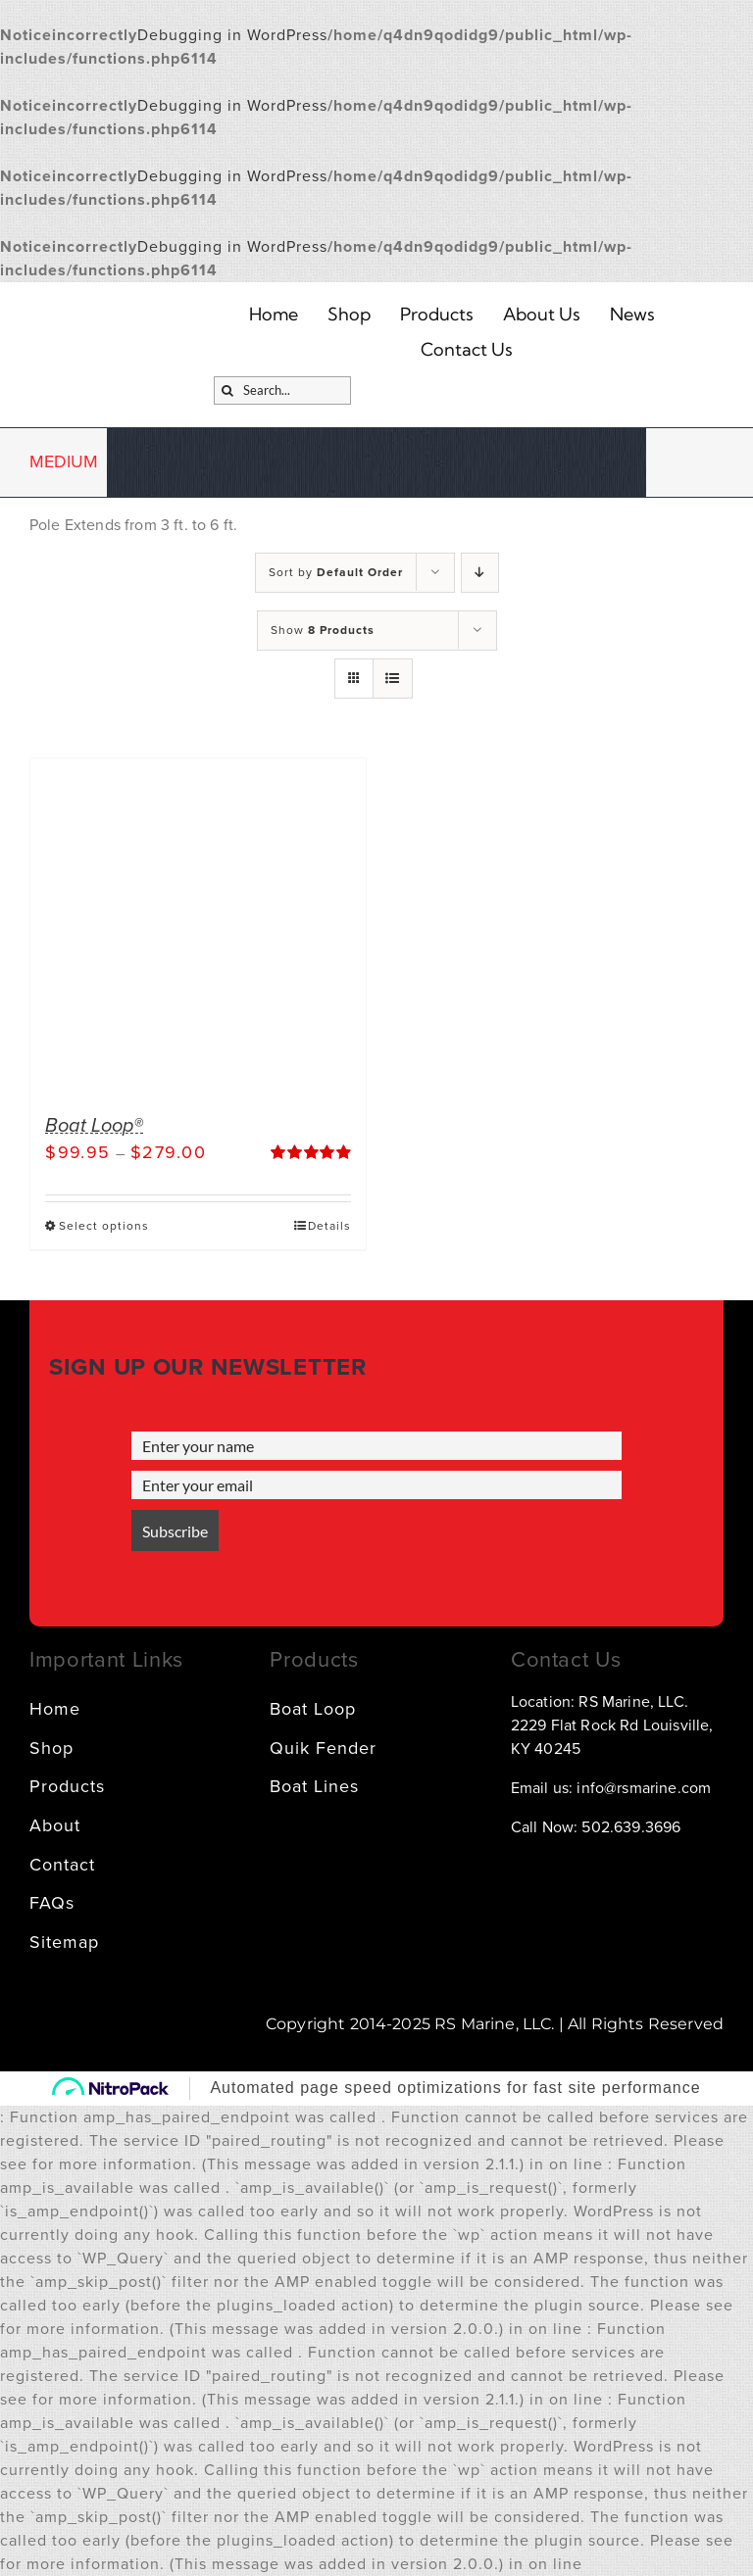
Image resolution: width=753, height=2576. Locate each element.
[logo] (129, 325)
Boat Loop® (94, 1126)
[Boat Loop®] (198, 926)
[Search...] (282, 390)
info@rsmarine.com (644, 1788)
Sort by (336, 572)
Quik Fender (323, 1748)
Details (329, 1226)
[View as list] (393, 678)
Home (54, 1709)
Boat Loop (313, 1709)
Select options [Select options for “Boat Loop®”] (104, 1226)
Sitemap (64, 1942)
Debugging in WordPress (232, 35)
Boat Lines (314, 1786)
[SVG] (518, 390)
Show (323, 630)
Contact (62, 1864)
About (54, 1825)
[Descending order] (480, 573)
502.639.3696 (630, 1827)
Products (67, 1786)
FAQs (52, 1903)
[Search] (228, 390)
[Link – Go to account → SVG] (472, 390)
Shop (51, 1748)
